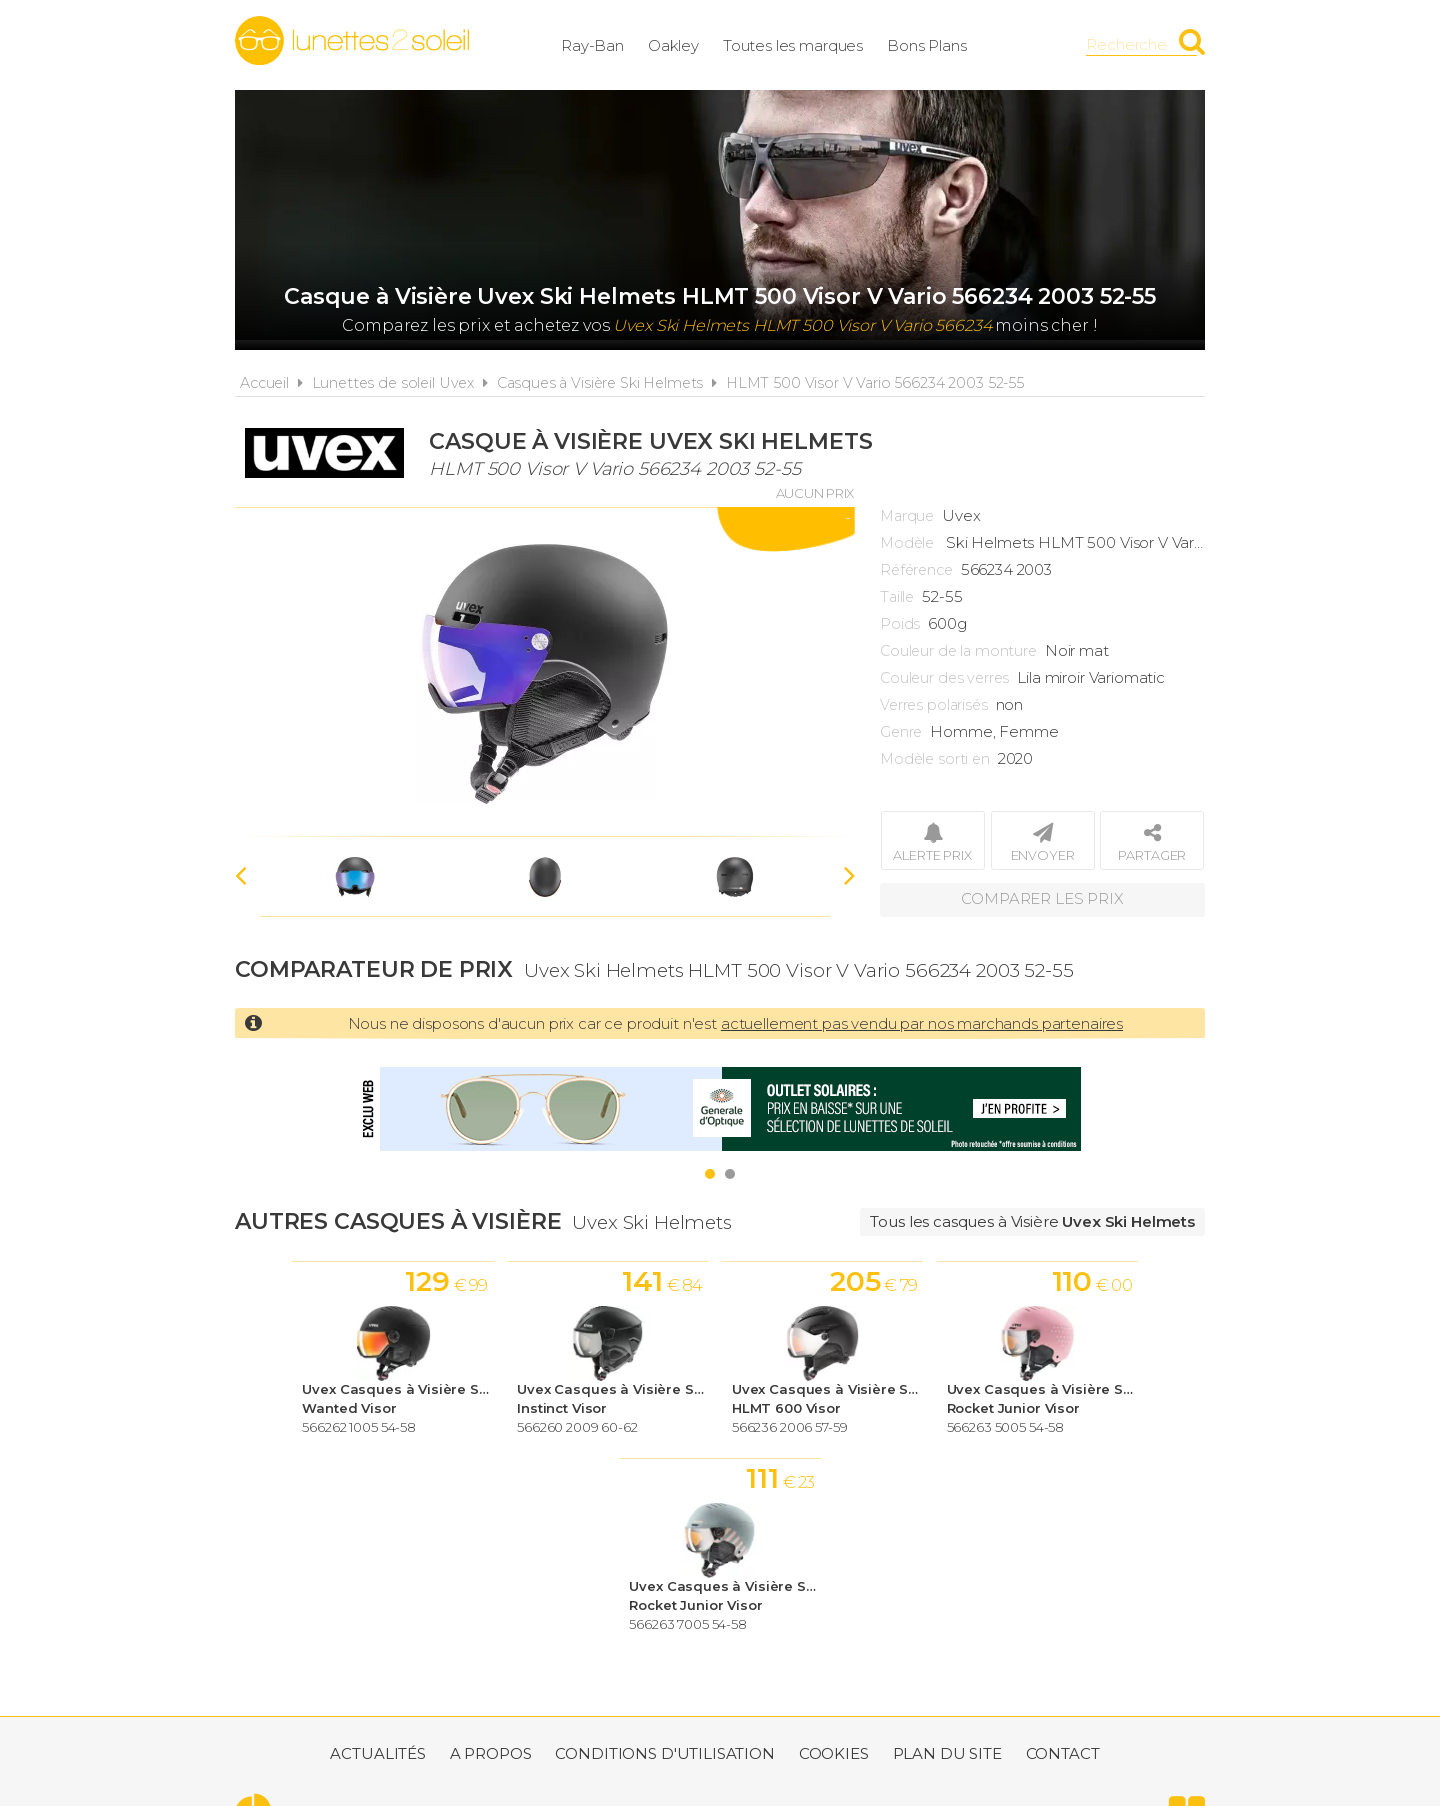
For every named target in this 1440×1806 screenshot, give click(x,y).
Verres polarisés (934, 705)
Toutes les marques (809, 44)
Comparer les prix (1042, 899)
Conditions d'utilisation (664, 1558)
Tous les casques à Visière (1032, 1221)
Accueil (264, 383)
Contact (1063, 1558)
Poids (900, 624)
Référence (916, 570)
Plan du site (947, 1558)
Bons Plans (943, 44)
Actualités (378, 1558)
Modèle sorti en (935, 759)
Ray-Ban (608, 44)
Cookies (834, 1558)
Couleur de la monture (958, 651)
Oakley (689, 44)
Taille (897, 597)
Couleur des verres (944, 678)
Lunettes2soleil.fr (352, 41)
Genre (901, 732)
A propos (491, 1558)
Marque (907, 516)
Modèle (907, 543)
